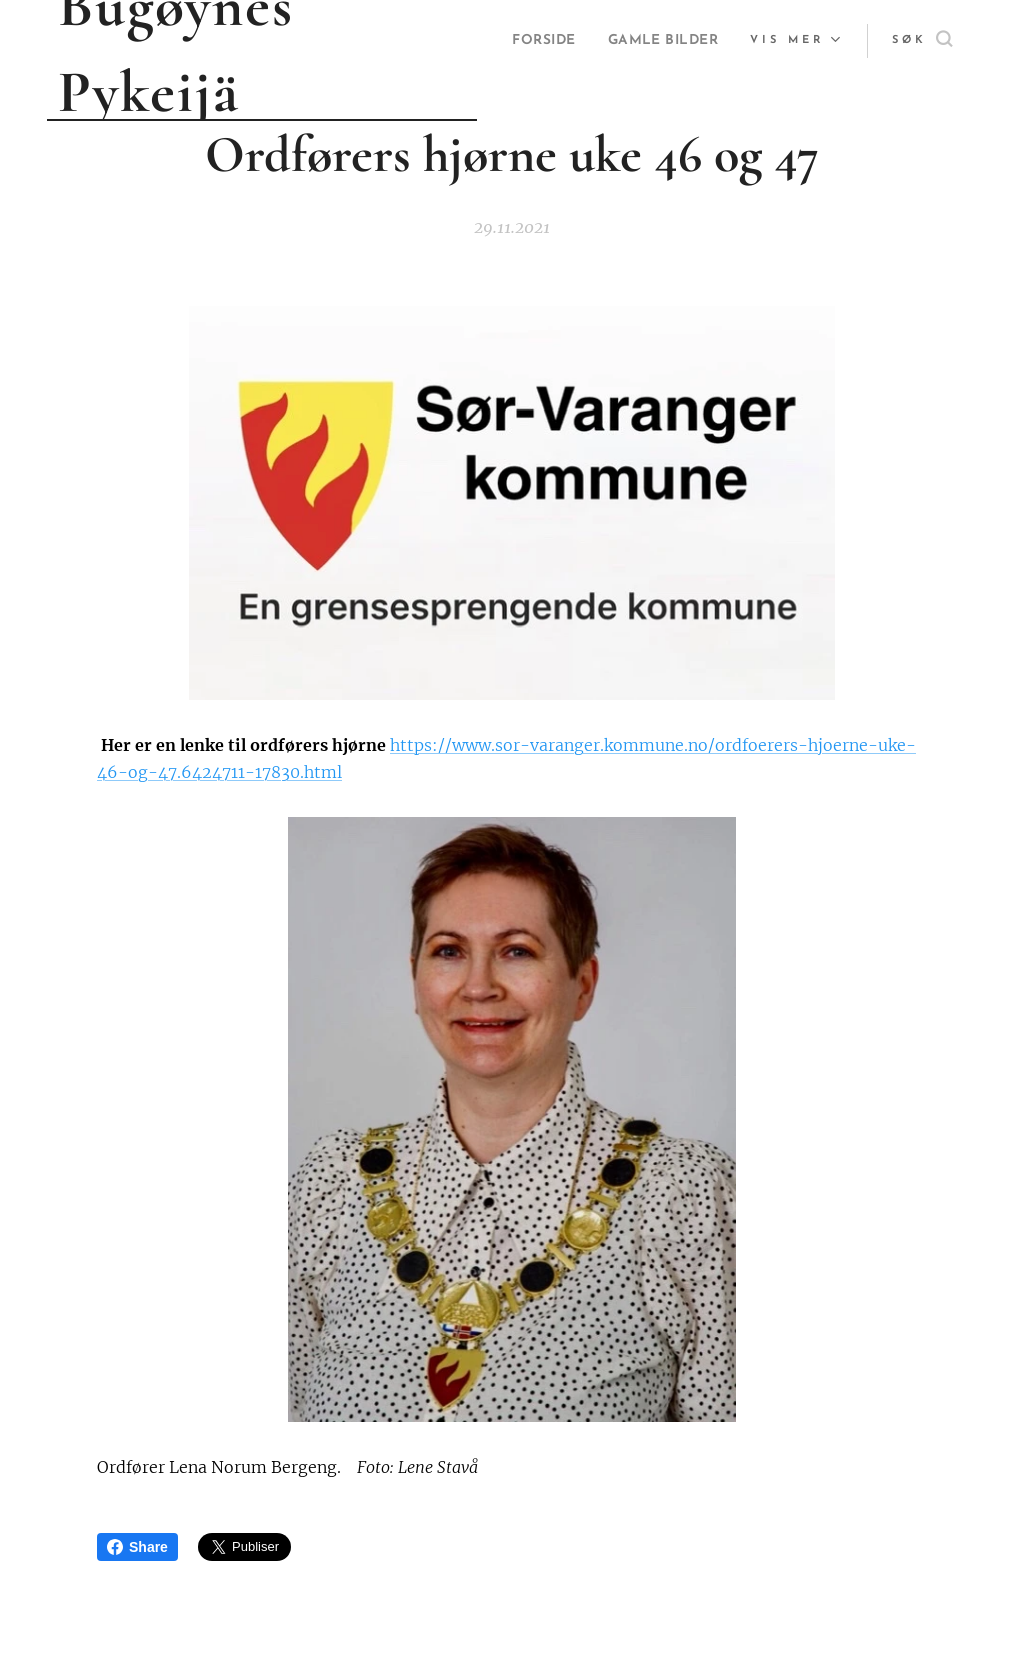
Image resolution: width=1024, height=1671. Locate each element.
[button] (922, 41)
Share (137, 1547)
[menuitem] (685, 41)
